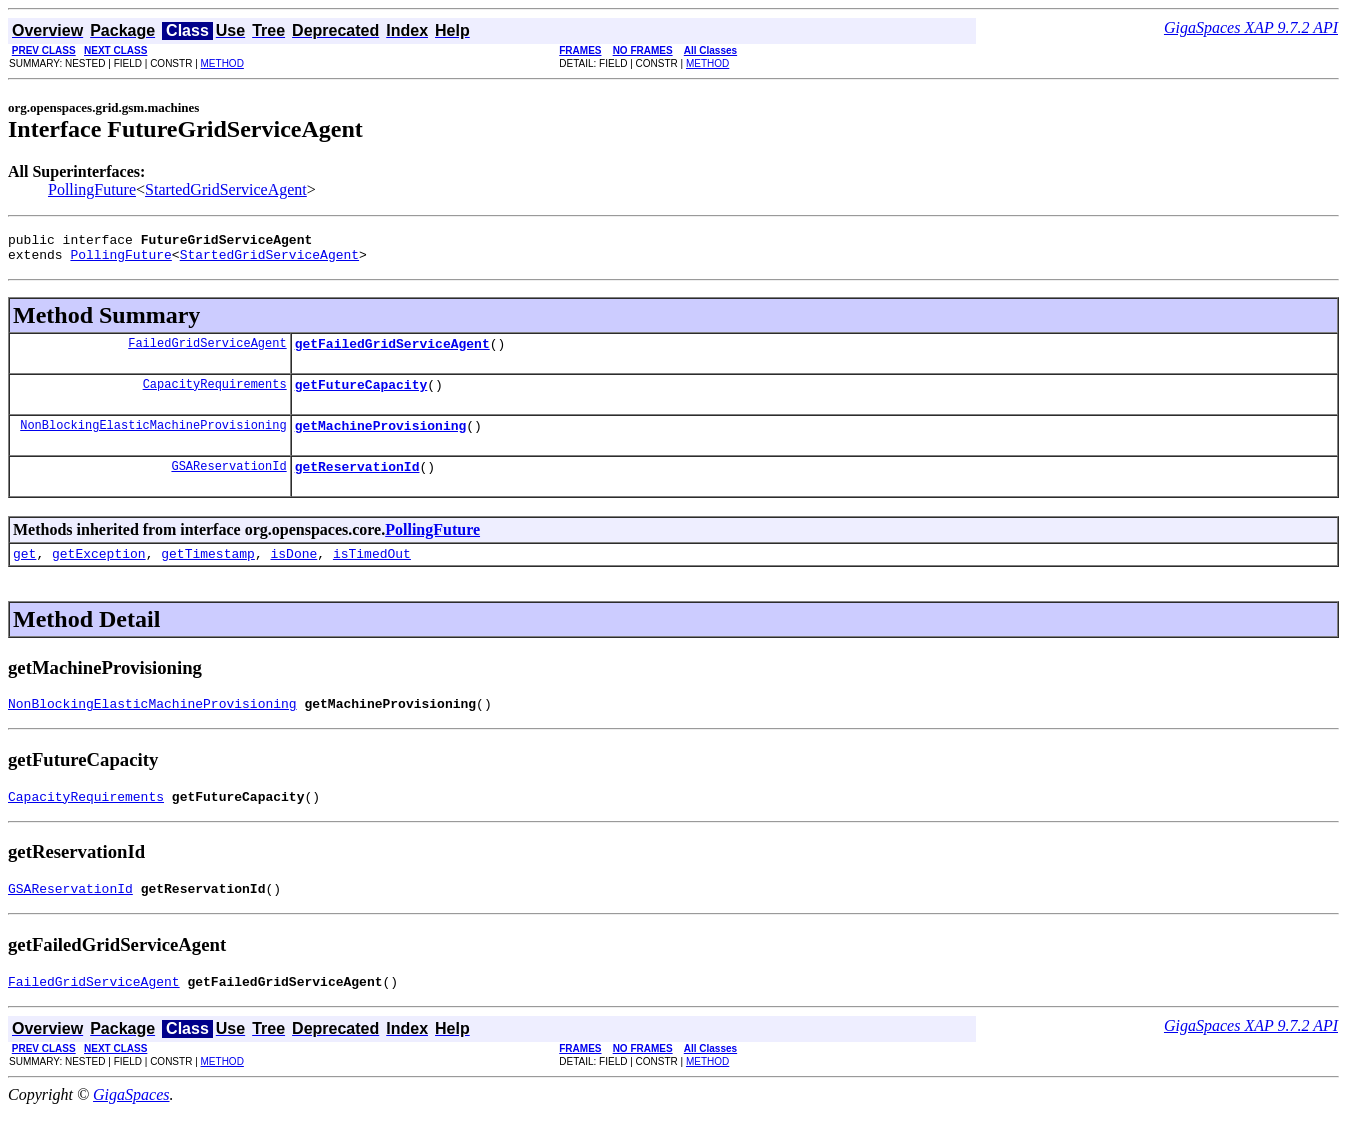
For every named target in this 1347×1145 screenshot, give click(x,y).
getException (99, 574)
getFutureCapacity (361, 396)
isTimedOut (372, 574)
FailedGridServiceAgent (207, 351)
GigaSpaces (131, 1127)
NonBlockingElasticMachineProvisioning (153, 439)
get (24, 574)
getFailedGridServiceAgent (392, 352)
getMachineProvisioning (381, 440)
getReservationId (357, 484)
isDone (293, 574)
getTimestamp (208, 574)
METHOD (222, 63)
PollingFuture (92, 189)
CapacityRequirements (215, 395)
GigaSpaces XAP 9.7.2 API (1251, 27)
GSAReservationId (228, 483)
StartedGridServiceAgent (226, 189)
